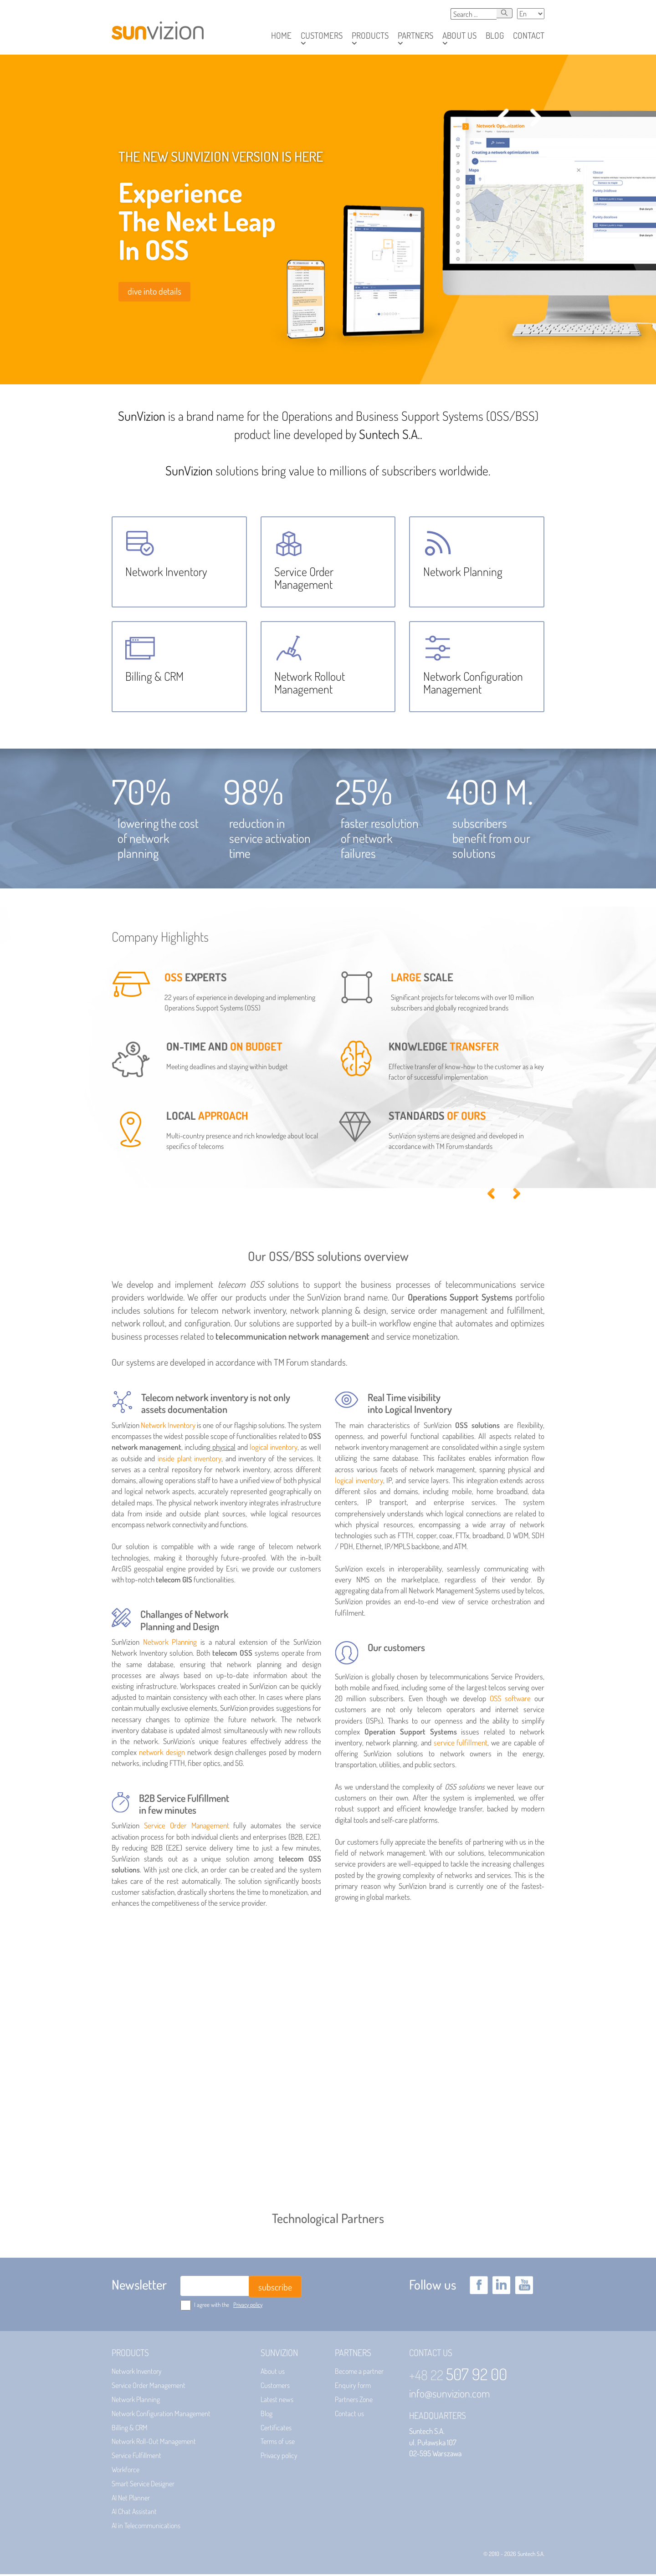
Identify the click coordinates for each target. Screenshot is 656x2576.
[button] (321, 35)
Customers (275, 2387)
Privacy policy (247, 2306)
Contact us (349, 2414)
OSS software (510, 1700)
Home (281, 35)
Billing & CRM (130, 2428)
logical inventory (273, 1449)
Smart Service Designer (143, 2484)
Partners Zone (354, 2400)
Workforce (125, 2470)
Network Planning (170, 1643)
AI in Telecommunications (146, 2527)
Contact (528, 35)
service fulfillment (461, 1744)
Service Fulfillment (136, 2457)
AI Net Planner (131, 2499)
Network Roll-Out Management (154, 2443)
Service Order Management (186, 1827)
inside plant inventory (189, 1459)
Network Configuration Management (161, 2414)
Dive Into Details (154, 291)
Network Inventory (168, 1426)
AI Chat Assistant (134, 2513)
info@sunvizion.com (449, 2395)
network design (162, 1754)
